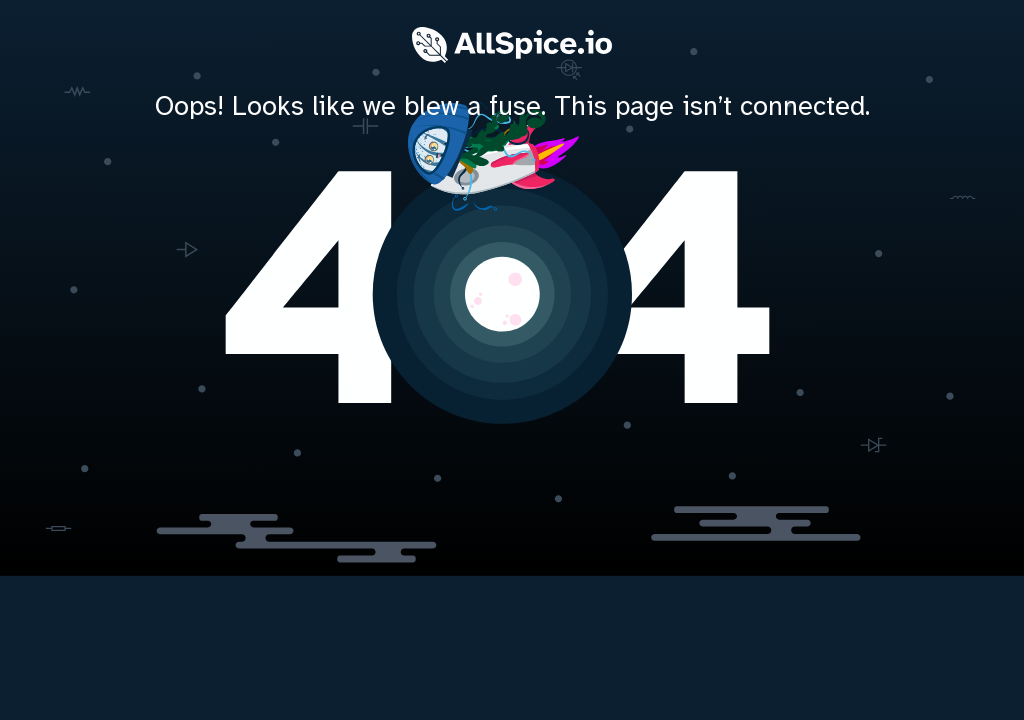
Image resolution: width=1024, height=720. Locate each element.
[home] (512, 290)
